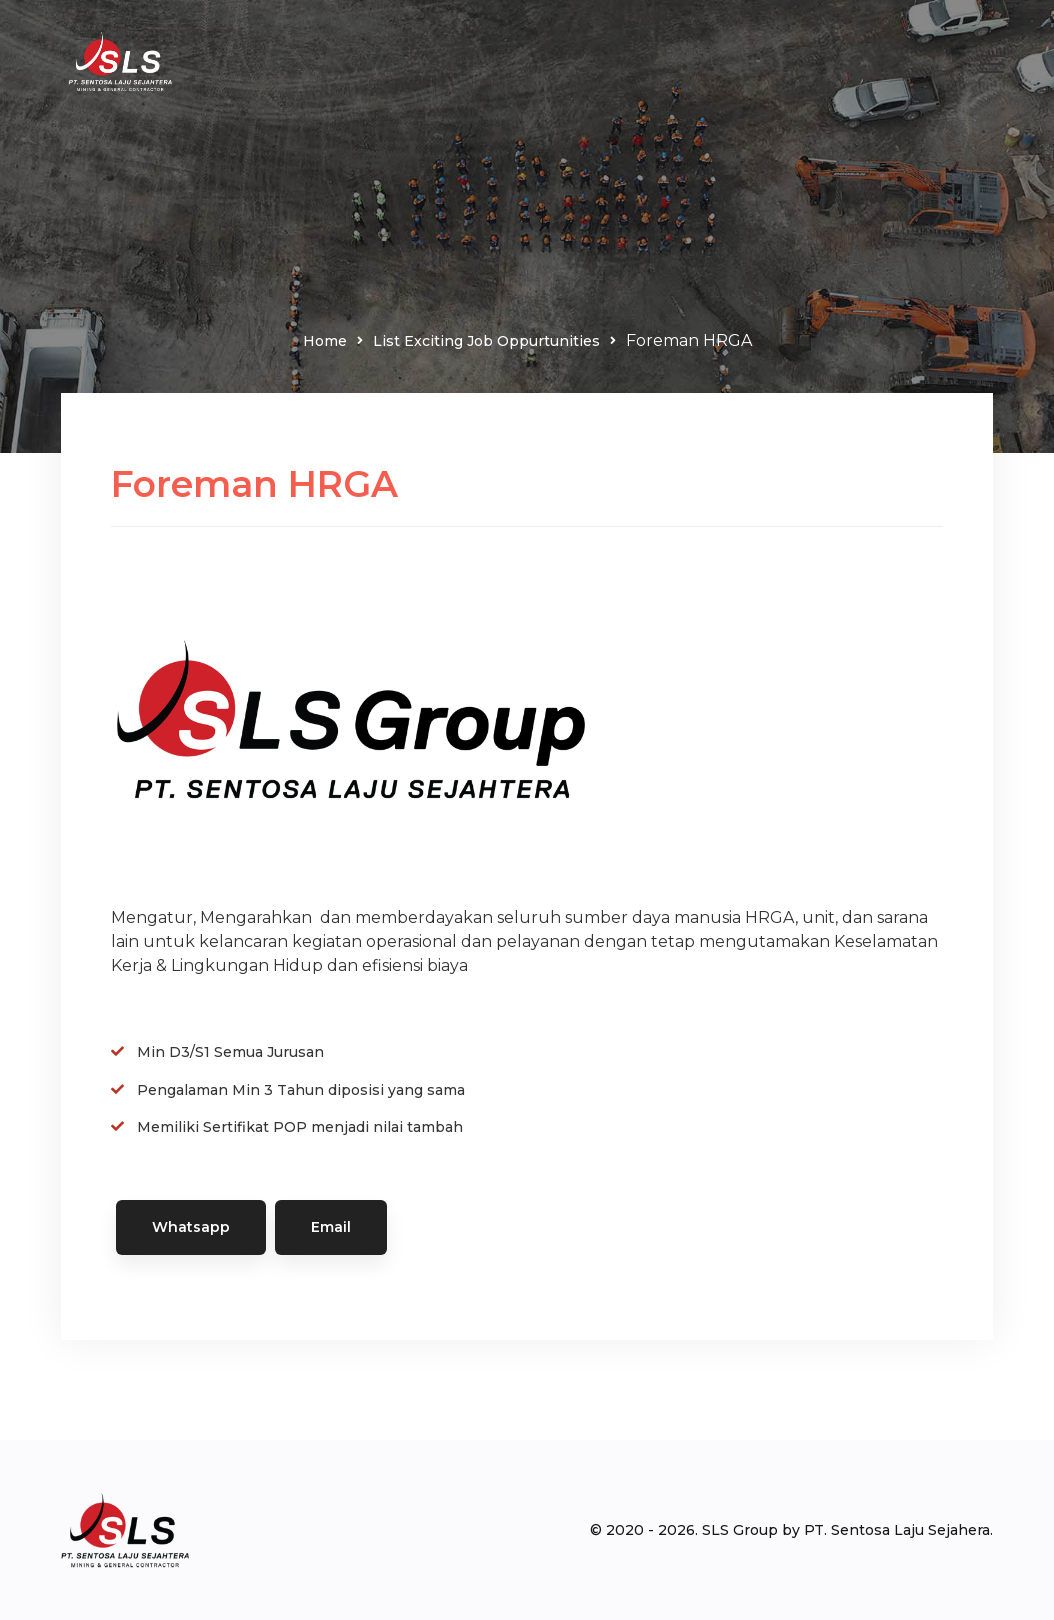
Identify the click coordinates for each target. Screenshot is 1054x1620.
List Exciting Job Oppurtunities (486, 341)
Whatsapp (191, 1227)
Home (325, 341)
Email (331, 1227)
